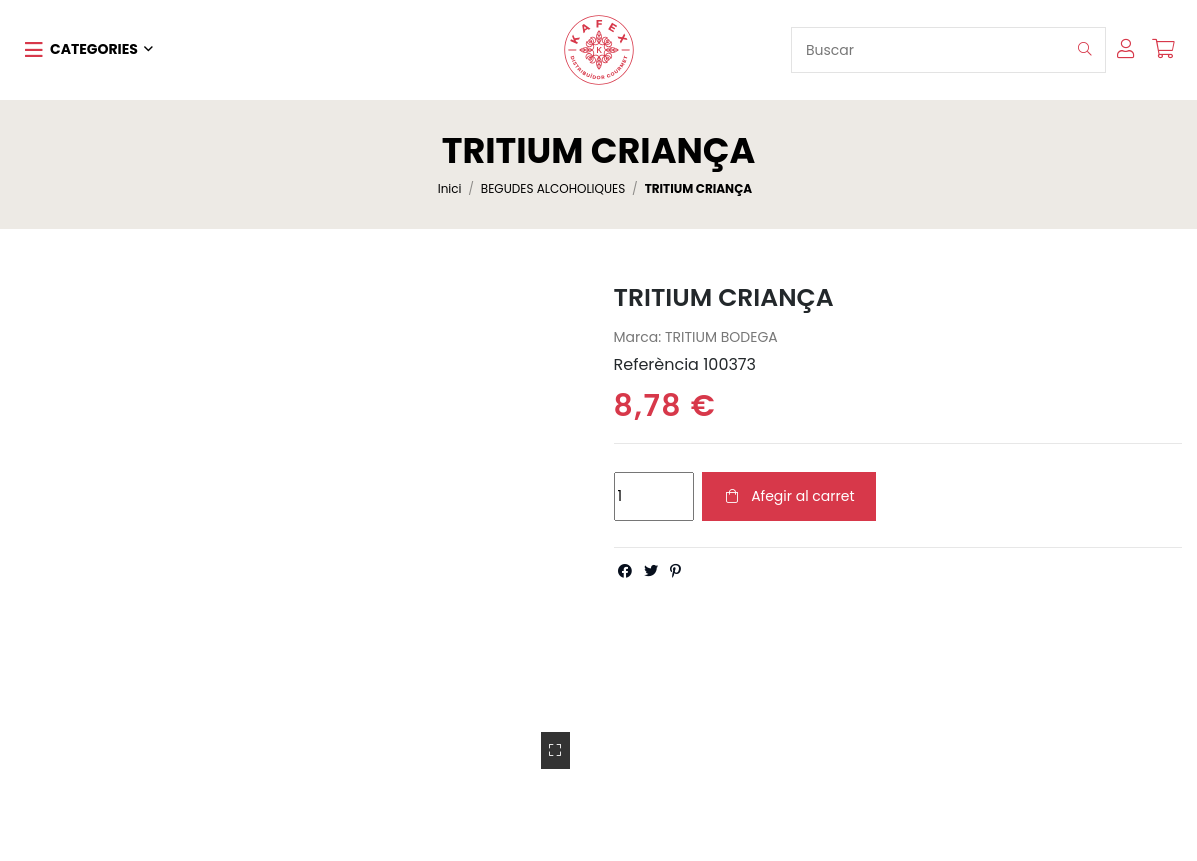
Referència (656, 365)
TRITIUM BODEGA (721, 337)
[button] (89, 50)
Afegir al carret (789, 496)
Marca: (638, 337)
